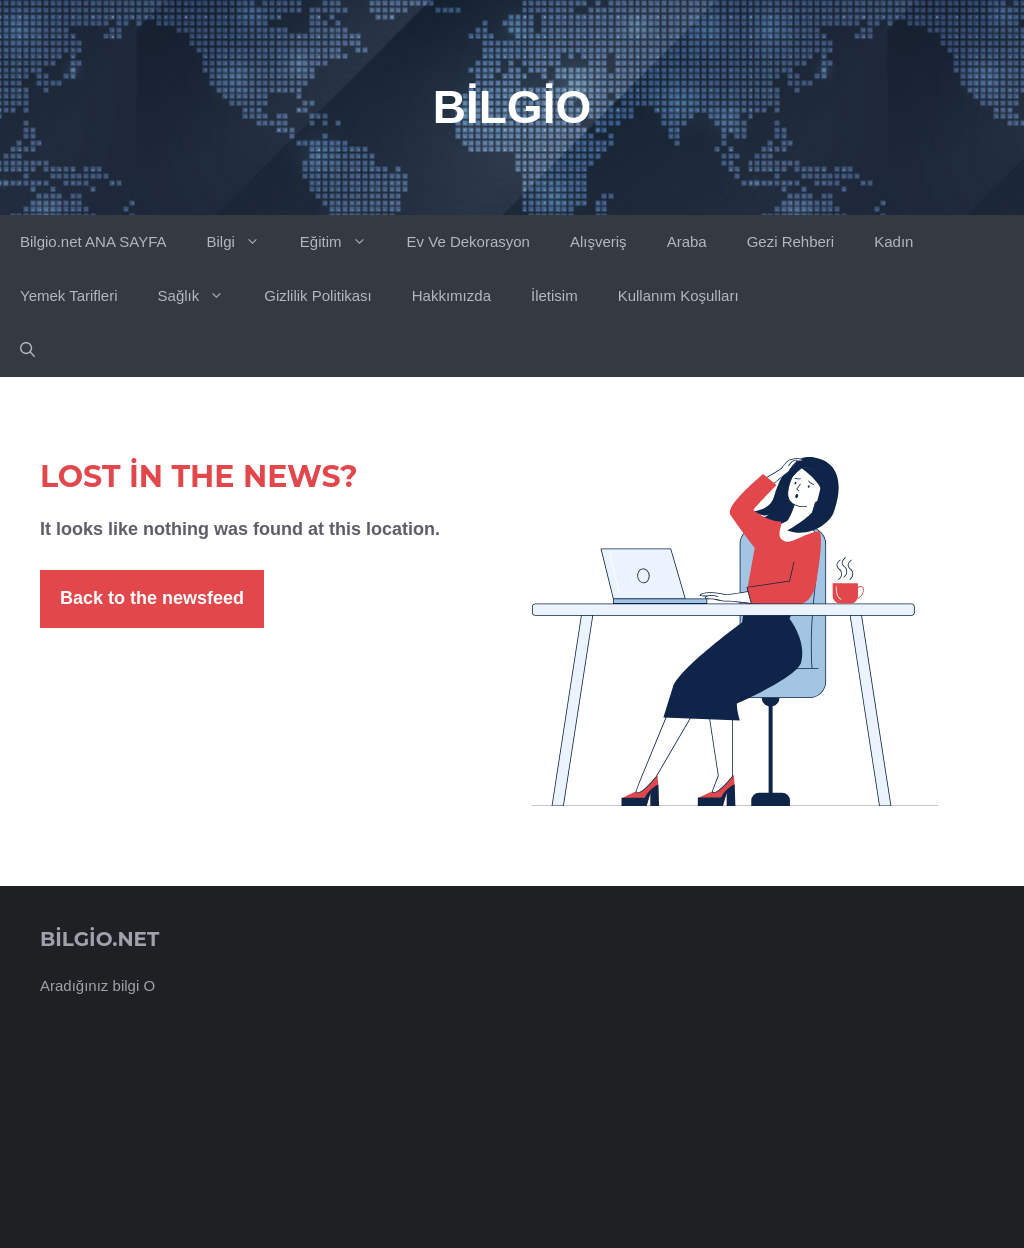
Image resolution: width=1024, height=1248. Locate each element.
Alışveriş (598, 241)
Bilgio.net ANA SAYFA (93, 241)
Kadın (893, 241)
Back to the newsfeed (152, 598)
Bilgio (512, 107)
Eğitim (343, 242)
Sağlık (201, 296)
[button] (27, 350)
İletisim (554, 295)
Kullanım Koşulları (678, 295)
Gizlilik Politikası (318, 295)
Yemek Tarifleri (69, 295)
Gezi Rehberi (791, 241)
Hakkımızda (451, 295)
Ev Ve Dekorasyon (468, 241)
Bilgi (242, 242)
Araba (687, 241)
